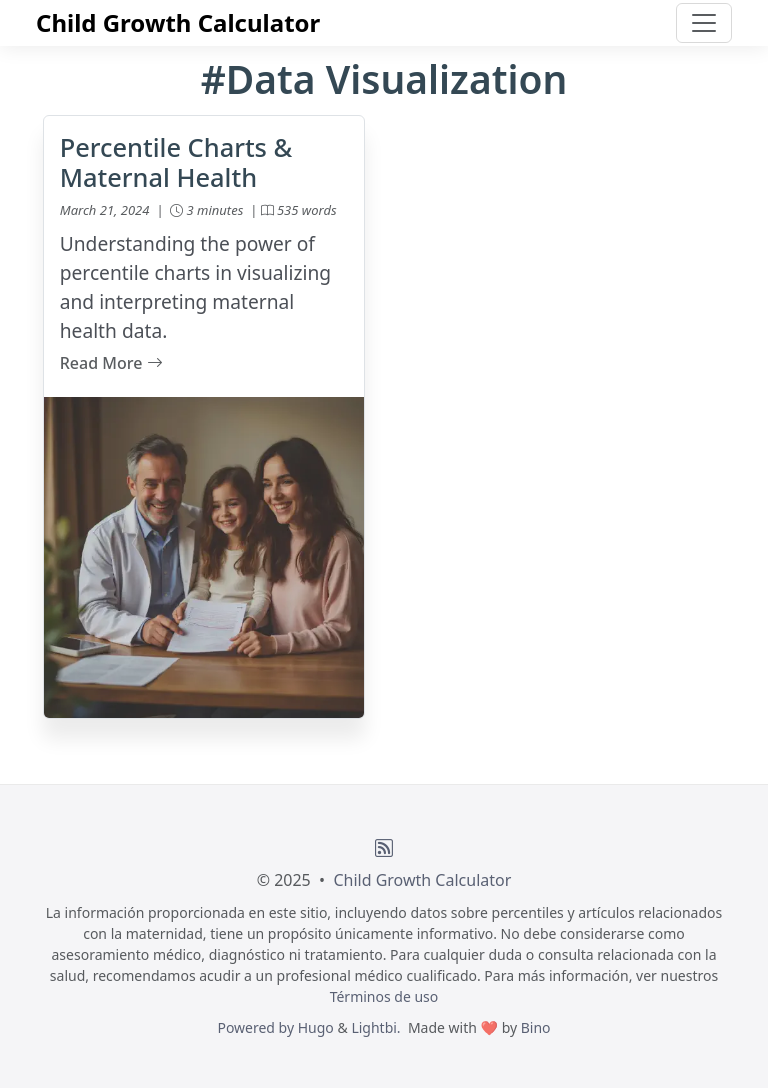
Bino (536, 1027)
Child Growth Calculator (178, 22)
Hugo (316, 1027)
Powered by (257, 1027)
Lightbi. (375, 1027)
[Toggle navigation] (704, 23)
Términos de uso (384, 996)
